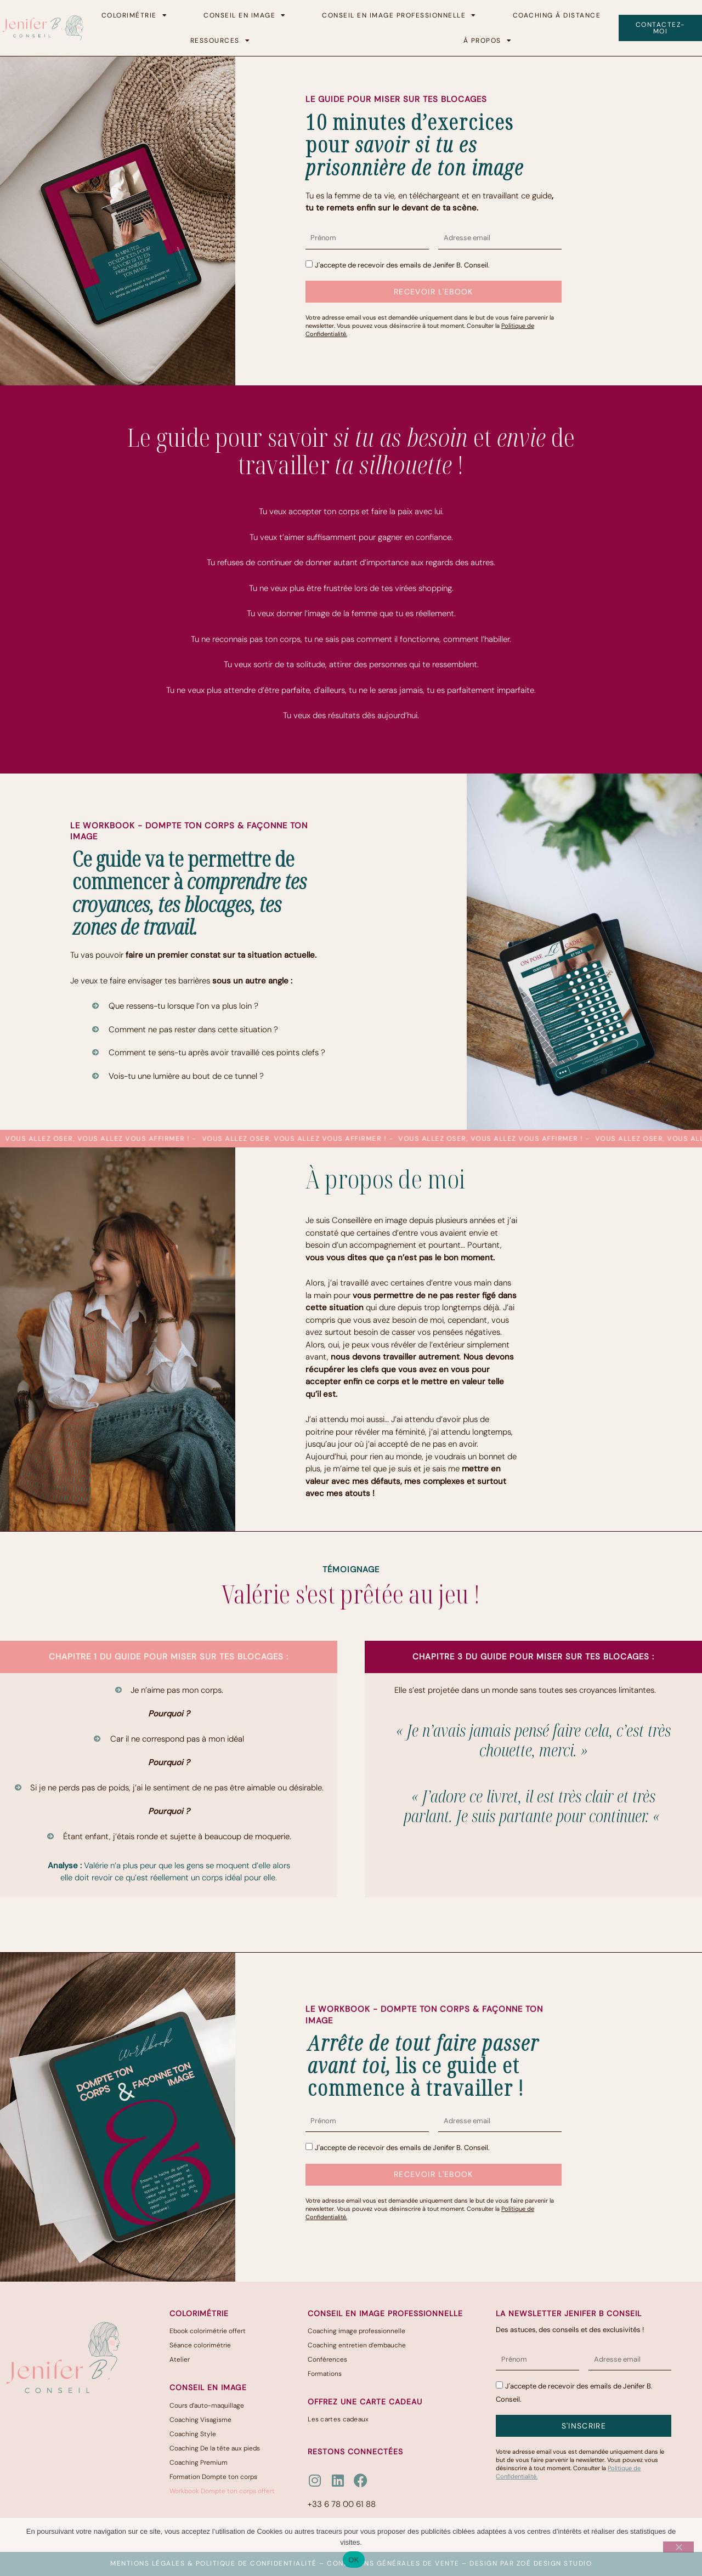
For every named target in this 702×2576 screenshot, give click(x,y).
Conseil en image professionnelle (399, 15)
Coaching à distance (557, 15)
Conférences (327, 2359)
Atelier (179, 2359)
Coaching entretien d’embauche (357, 2345)
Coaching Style (192, 2434)
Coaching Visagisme (200, 2419)
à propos (487, 40)
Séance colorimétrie (200, 2345)
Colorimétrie (134, 15)
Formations (325, 2373)
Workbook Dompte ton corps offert (222, 2491)
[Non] (678, 2546)
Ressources (220, 40)
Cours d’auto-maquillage (206, 2405)
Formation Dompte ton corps (213, 2476)
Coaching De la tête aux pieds (214, 2448)
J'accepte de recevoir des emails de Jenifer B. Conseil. (402, 265)
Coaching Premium (198, 2462)
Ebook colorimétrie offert (207, 2331)
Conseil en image (244, 15)
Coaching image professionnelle (356, 2331)
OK (353, 2560)
